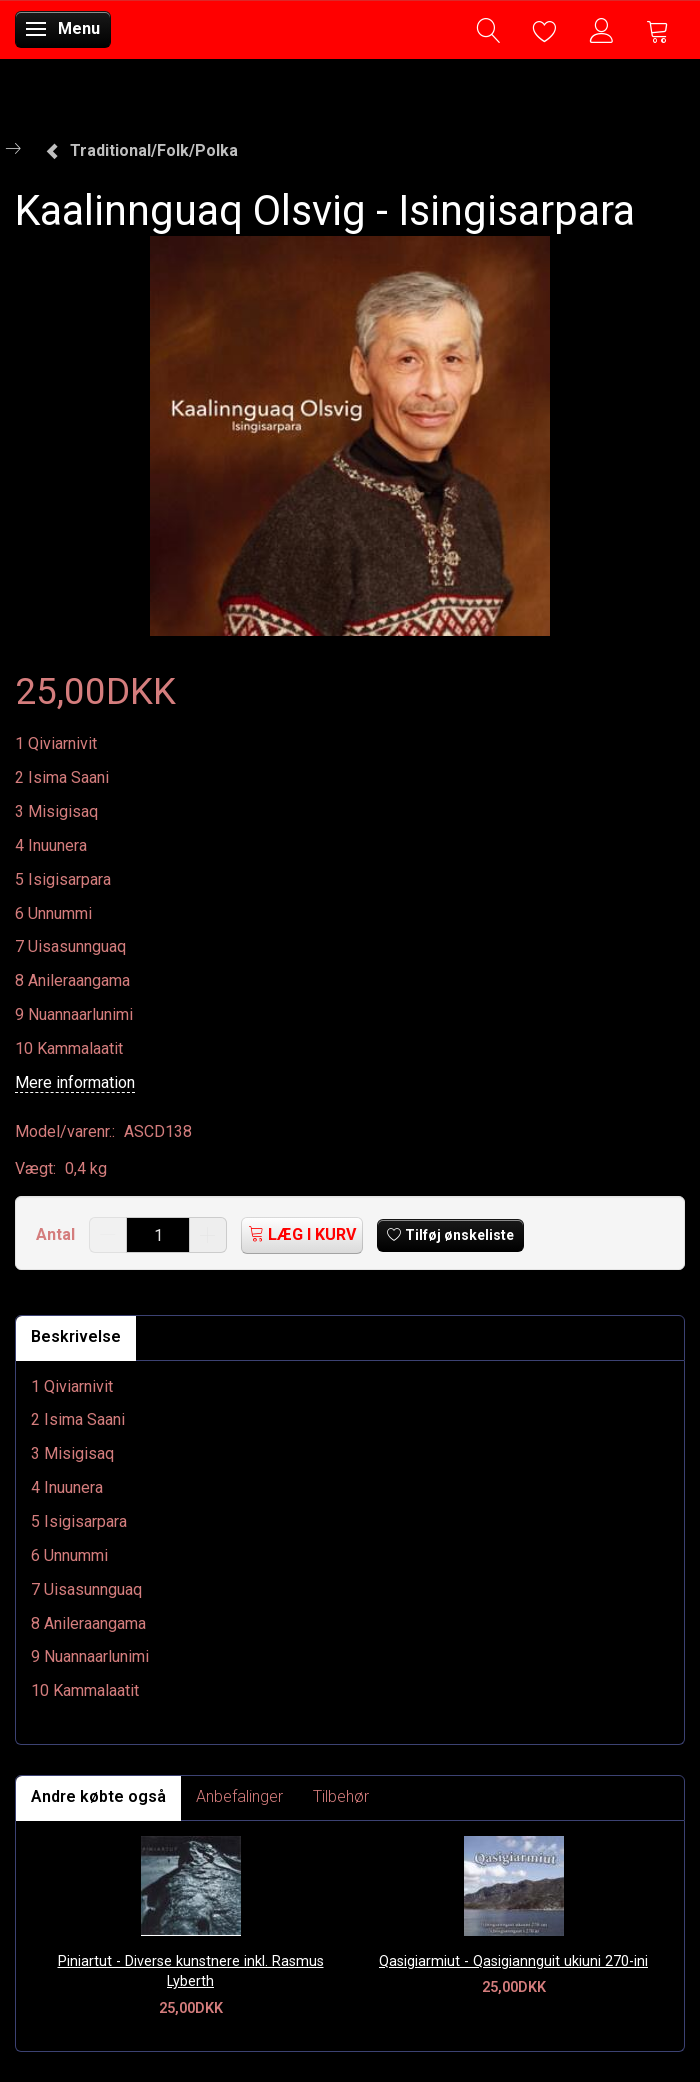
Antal (57, 1234)
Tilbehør (341, 1796)
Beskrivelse (76, 1336)
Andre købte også (98, 1796)
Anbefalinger (239, 1796)
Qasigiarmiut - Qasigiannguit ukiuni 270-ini (513, 1961)
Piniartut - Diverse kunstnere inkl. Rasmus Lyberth (191, 1972)
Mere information (75, 1082)
